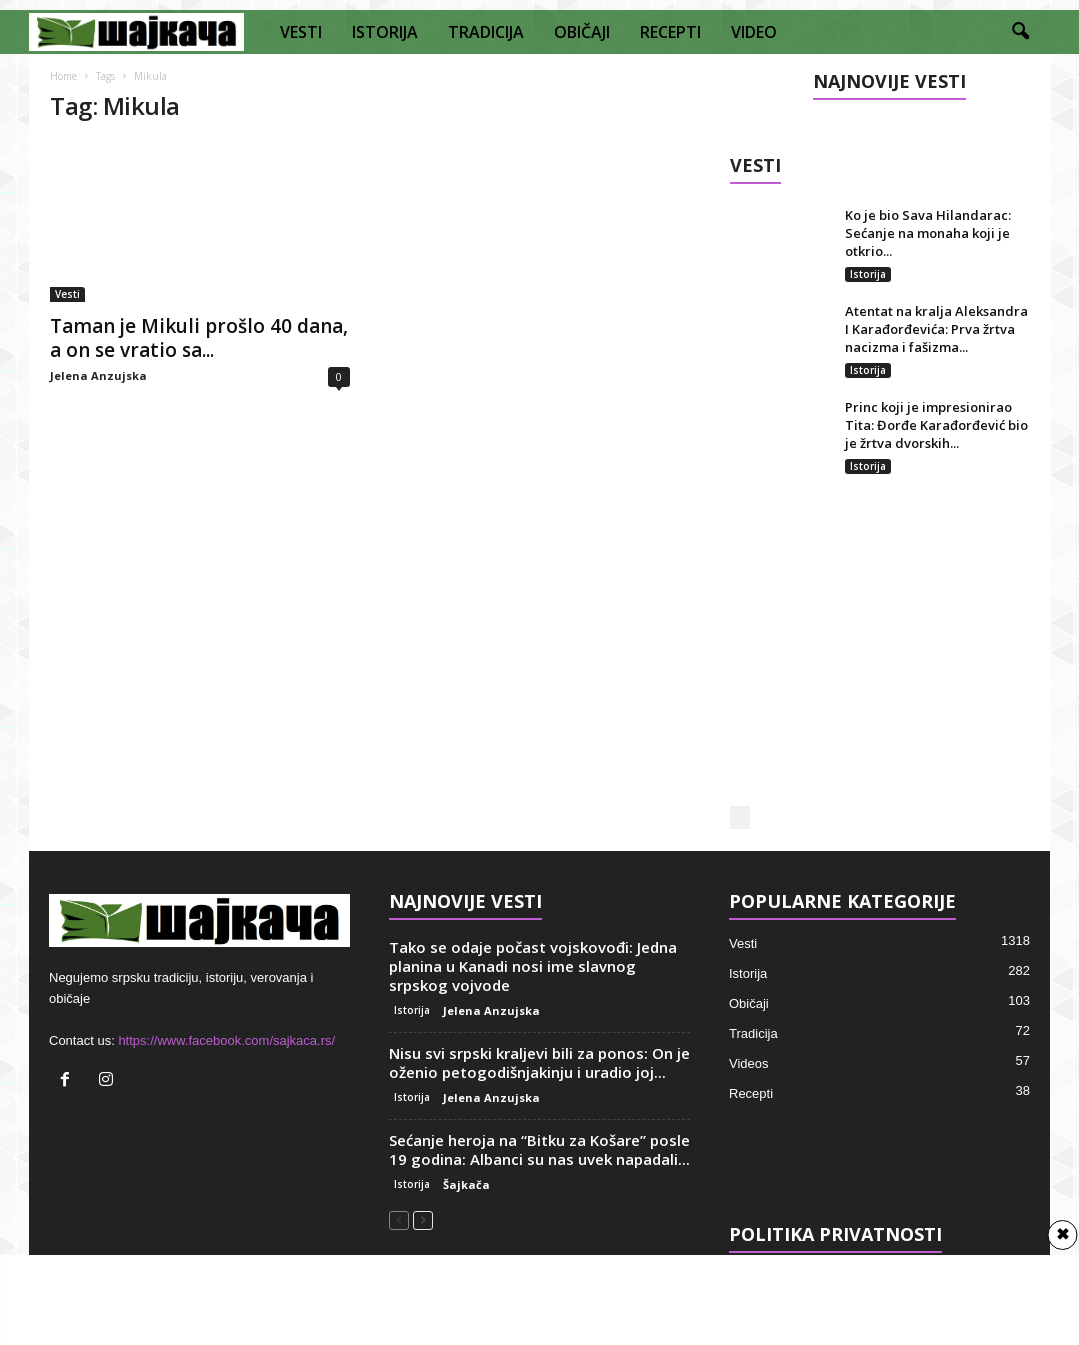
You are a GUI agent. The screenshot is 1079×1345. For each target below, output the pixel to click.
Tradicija (753, 1032)
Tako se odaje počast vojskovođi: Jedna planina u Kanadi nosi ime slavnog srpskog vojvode (533, 965)
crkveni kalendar (776, 1158)
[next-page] (423, 1218)
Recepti (751, 1092)
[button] (1020, 32)
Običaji (749, 1002)
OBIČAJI (582, 32)
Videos (749, 1062)
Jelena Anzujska (98, 375)
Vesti (67, 294)
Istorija (868, 274)
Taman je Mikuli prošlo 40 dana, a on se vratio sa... (199, 338)
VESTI (301, 32)
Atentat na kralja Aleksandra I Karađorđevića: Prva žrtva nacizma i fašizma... (936, 329)
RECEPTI (670, 32)
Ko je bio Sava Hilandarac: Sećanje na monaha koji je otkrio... (928, 233)
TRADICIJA (486, 32)
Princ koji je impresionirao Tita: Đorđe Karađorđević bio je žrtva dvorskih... (936, 425)
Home (63, 76)
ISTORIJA (385, 32)
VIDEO (754, 32)
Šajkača (466, 1183)
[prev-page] (399, 1218)
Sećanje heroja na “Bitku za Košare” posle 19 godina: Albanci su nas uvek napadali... (539, 1148)
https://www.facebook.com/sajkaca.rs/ (226, 1039)
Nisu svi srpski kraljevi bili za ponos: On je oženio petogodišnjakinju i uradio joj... (539, 1061)
